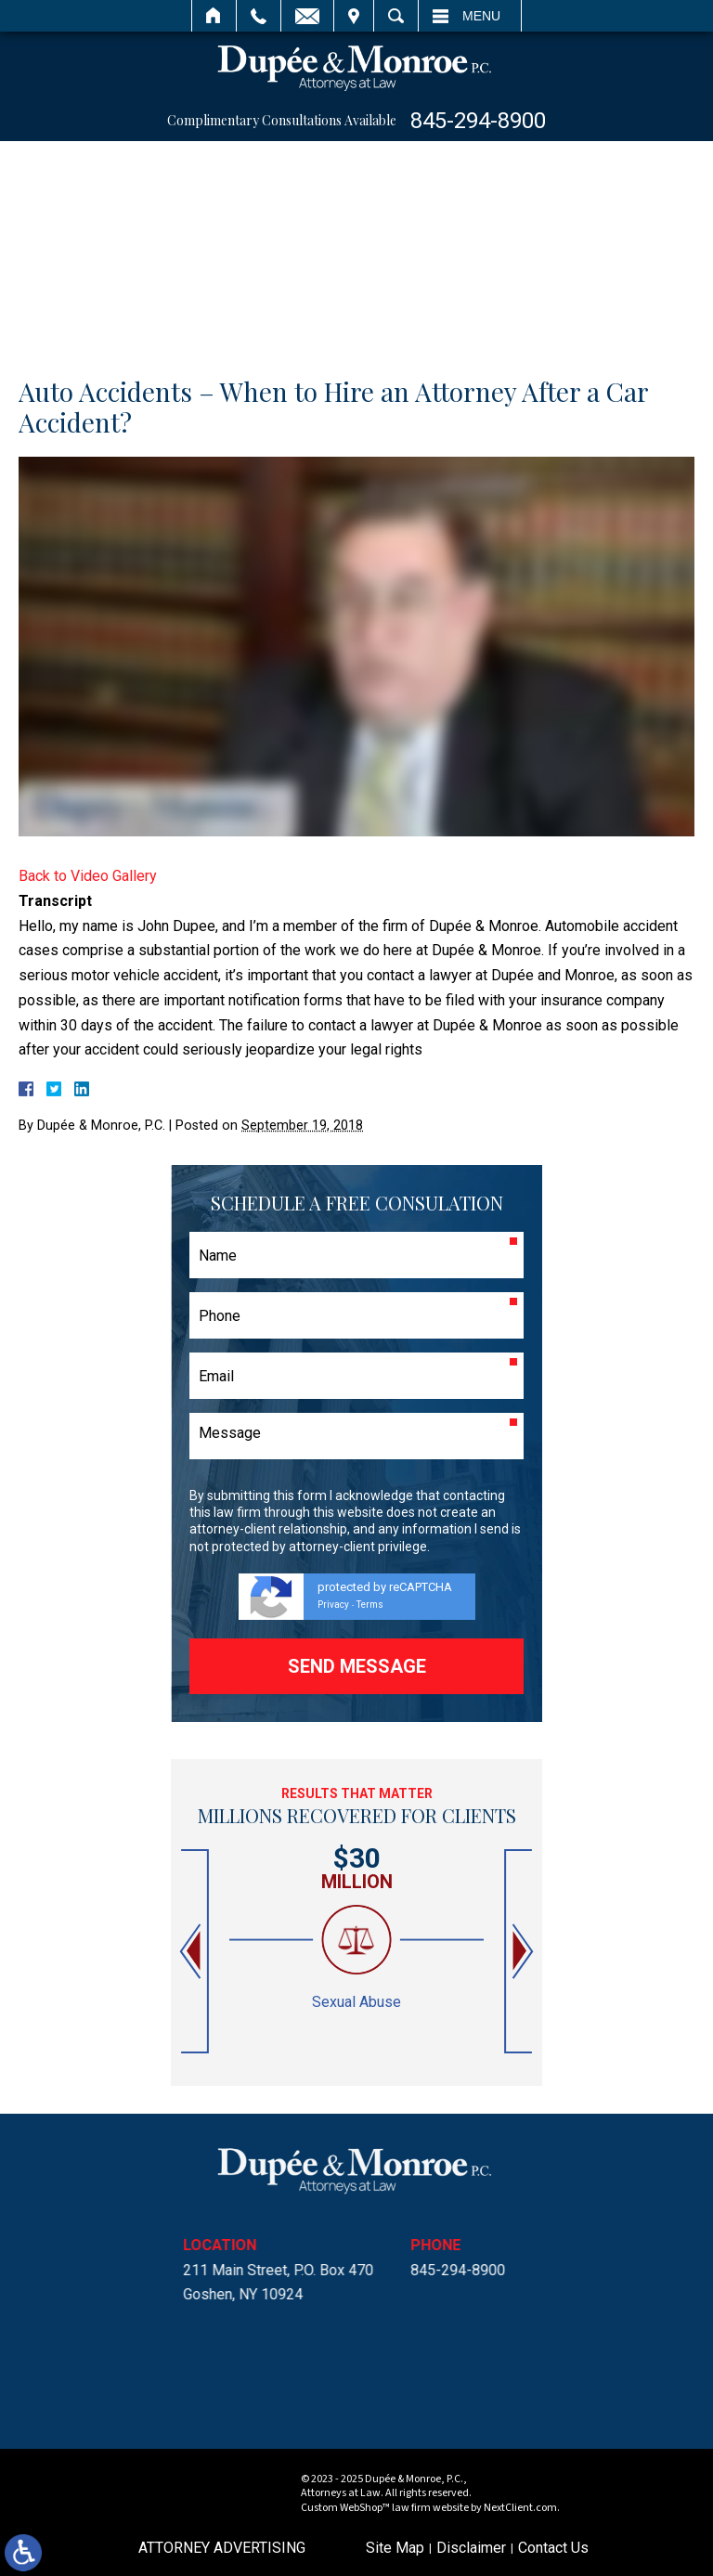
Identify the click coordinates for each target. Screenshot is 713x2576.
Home (214, 16)
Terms (369, 1604)
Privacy (333, 1604)
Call (258, 16)
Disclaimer (471, 2548)
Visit (353, 16)
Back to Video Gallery (88, 876)
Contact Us (553, 2548)
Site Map (395, 2548)
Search (396, 16)
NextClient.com (520, 2508)
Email (307, 16)
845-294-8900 (478, 121)
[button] (192, 1951)
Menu (481, 15)
